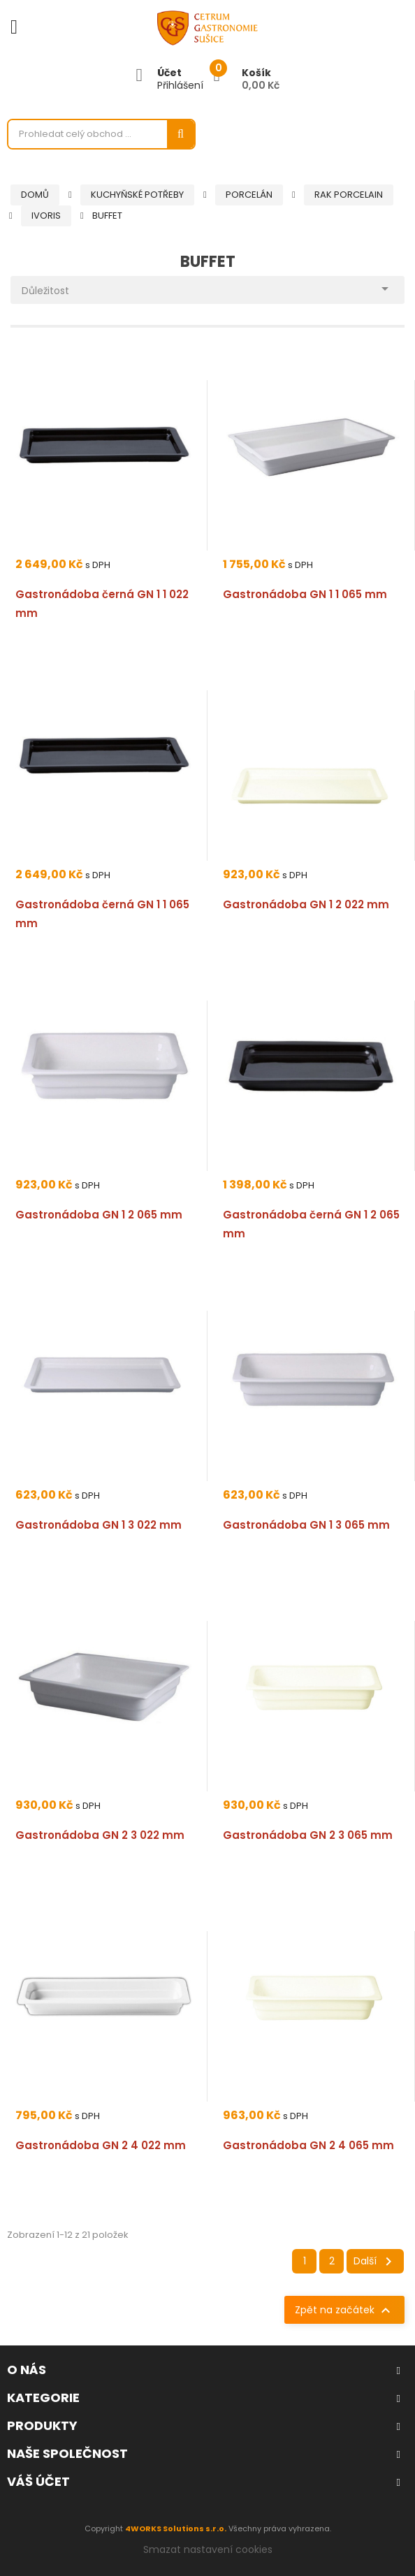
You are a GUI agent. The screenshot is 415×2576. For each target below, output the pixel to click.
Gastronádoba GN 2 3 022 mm (99, 1835)
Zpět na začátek (344, 2310)
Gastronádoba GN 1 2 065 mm (98, 1214)
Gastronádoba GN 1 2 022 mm (306, 904)
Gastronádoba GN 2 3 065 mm (308, 1835)
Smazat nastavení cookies (207, 2549)
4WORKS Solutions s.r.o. (175, 2528)
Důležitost (207, 287)
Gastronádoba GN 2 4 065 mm (308, 2145)
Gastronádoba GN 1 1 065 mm (305, 594)
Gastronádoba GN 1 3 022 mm (98, 1525)
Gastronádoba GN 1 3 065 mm (306, 1525)
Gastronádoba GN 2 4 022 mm (100, 2145)
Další (375, 2261)
